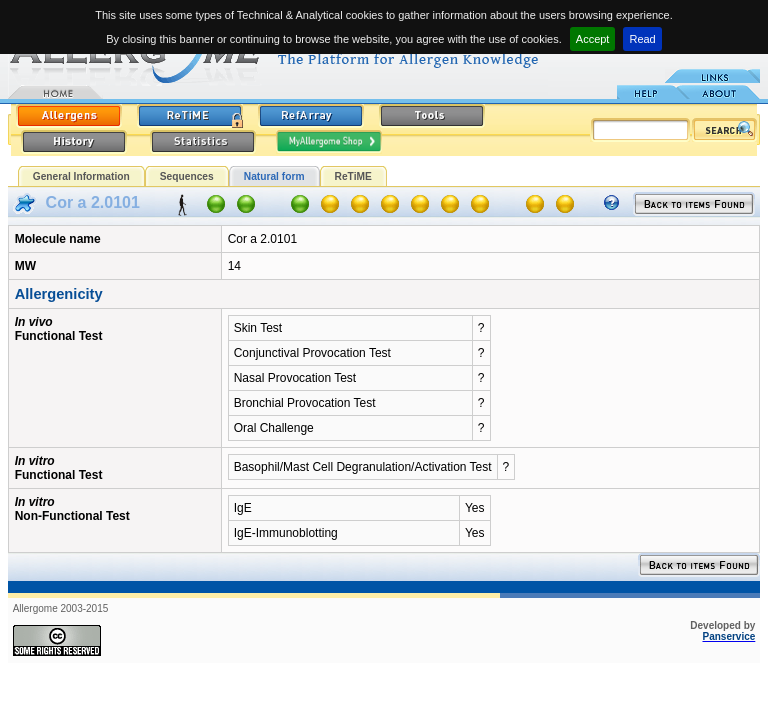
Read (642, 39)
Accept (593, 39)
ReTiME (353, 176)
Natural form (274, 176)
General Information (81, 176)
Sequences (187, 176)
